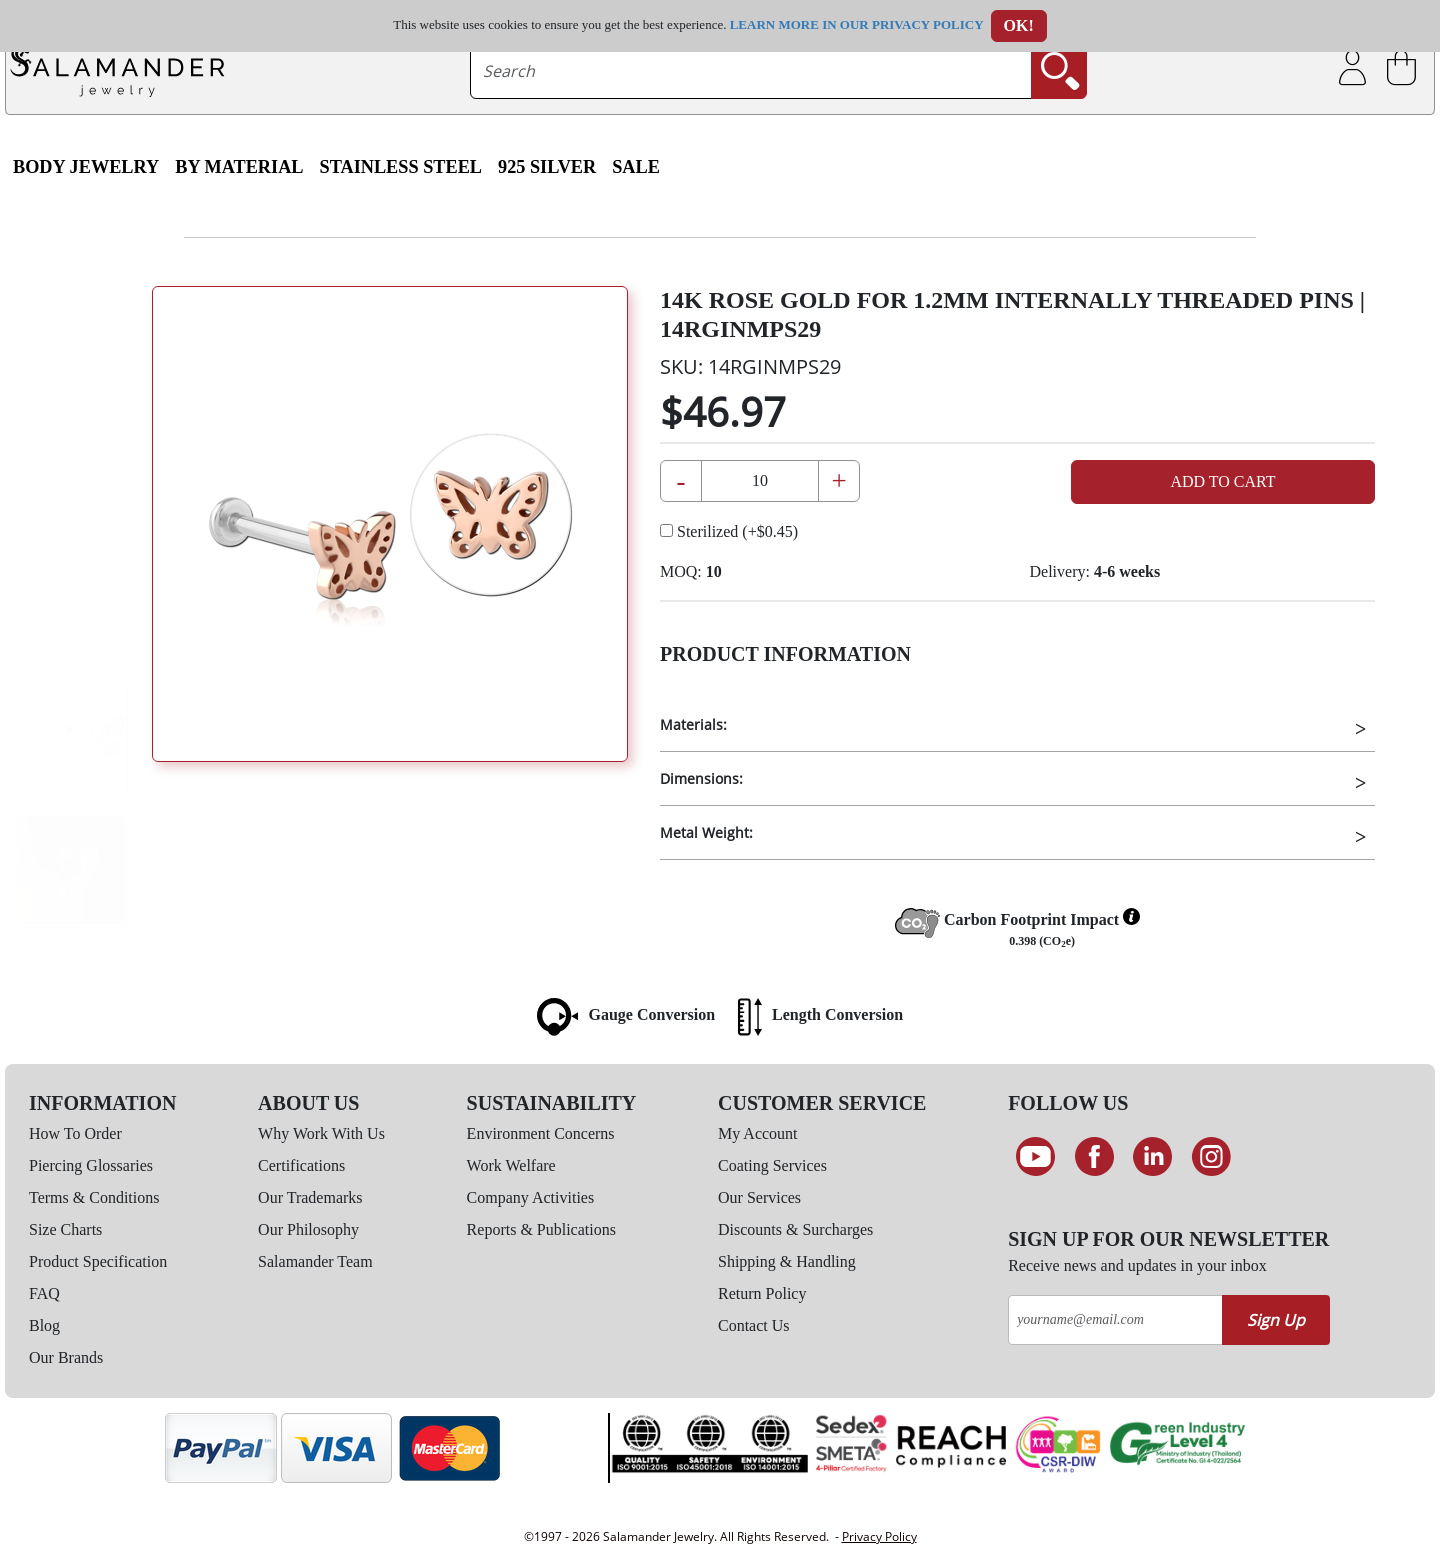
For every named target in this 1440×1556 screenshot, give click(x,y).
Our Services (759, 1197)
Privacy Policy (879, 1536)
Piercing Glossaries (91, 1165)
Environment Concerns (541, 1133)
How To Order (75, 1133)
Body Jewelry (86, 167)
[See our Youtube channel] (1035, 1157)
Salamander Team (315, 1261)
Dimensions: (701, 778)
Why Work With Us (321, 1133)
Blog (44, 1325)
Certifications (301, 1165)
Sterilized (729, 531)
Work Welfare (511, 1165)
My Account (758, 1133)
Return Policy (762, 1293)
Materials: (693, 724)
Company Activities (531, 1197)
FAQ (44, 1293)
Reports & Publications (541, 1229)
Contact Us (754, 1325)
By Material (239, 167)
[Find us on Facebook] (1094, 1157)
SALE (636, 167)
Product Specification (98, 1261)
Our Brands (66, 1357)
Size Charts (65, 1229)
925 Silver (547, 167)
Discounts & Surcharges (795, 1229)
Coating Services (772, 1165)
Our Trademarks (310, 1197)
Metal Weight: (706, 832)
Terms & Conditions (94, 1197)
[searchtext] (751, 71)
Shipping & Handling (787, 1261)
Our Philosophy (308, 1229)
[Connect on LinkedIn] (1152, 1157)
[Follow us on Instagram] (1211, 1157)
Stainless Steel (401, 167)
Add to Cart (1222, 481)
